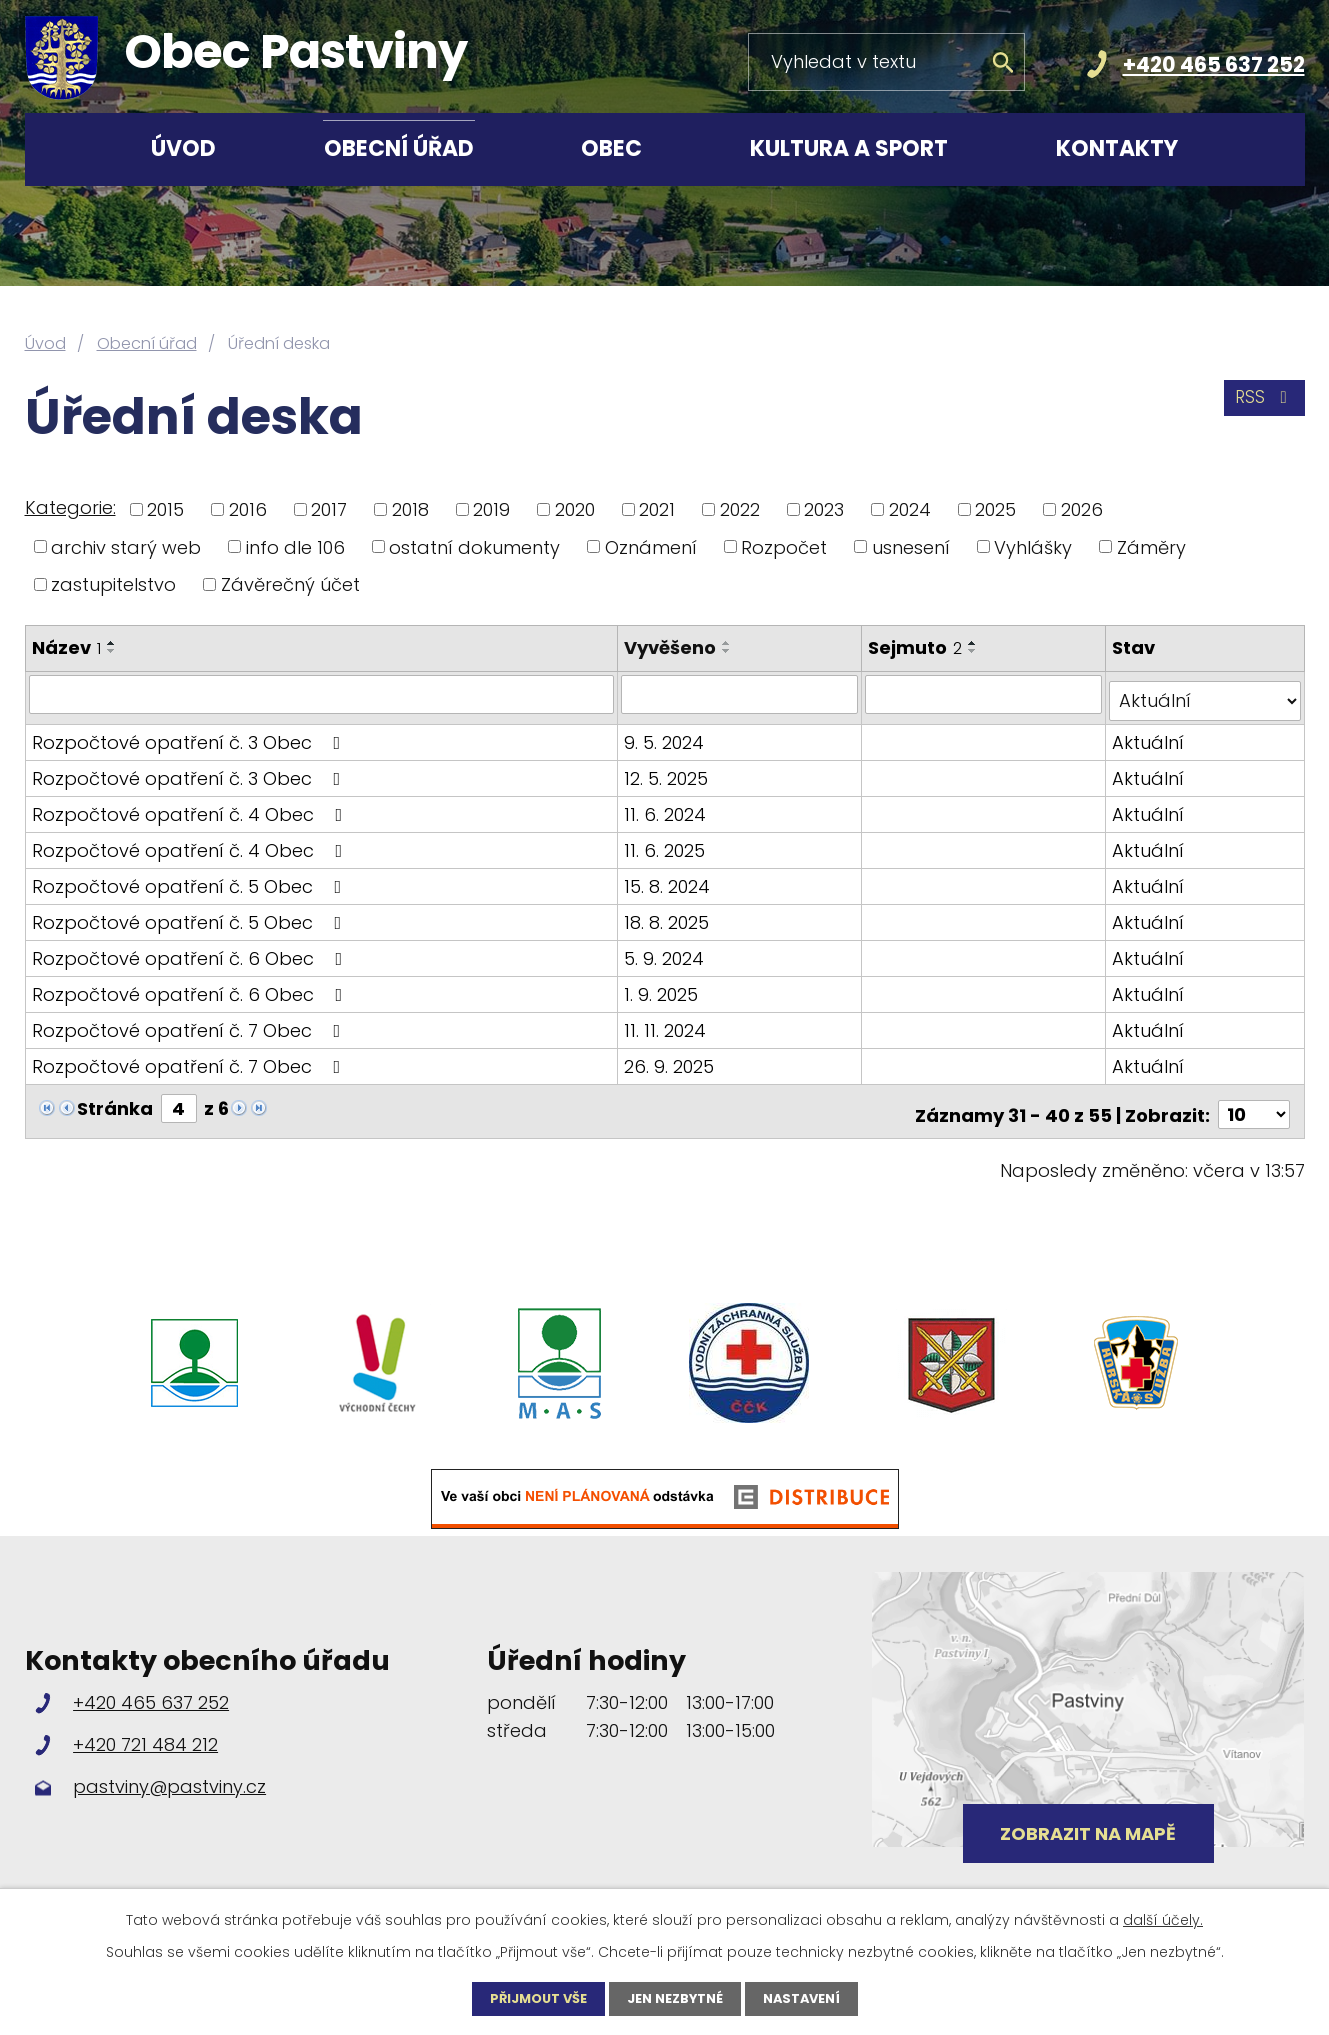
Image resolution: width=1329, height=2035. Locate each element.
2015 (165, 509)
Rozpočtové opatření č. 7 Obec (190, 1022)
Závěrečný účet (290, 584)
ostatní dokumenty (474, 546)
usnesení (911, 546)
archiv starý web (126, 546)
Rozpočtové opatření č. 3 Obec (190, 734)
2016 (248, 509)
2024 (910, 509)
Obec (611, 148)
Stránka (115, 1100)
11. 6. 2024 (668, 806)
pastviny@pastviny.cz (169, 1772)
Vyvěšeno (673, 647)
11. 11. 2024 (668, 1022)
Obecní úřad (399, 148)
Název (66, 647)
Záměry (1151, 546)
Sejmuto (917, 647)
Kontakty (1117, 148)
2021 (657, 509)
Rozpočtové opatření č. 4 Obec (191, 806)
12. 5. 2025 (669, 770)
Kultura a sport (849, 148)
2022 (740, 509)
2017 (329, 509)
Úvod (183, 148)
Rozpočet (784, 546)
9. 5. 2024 (667, 734)
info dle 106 (295, 546)
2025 (995, 509)
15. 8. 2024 (670, 878)
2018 (410, 509)
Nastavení (811, 1998)
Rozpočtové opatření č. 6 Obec (191, 950)
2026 (1082, 509)
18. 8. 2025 (669, 914)
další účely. (1163, 1918)
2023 (824, 509)
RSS (1261, 404)
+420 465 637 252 (1214, 64)
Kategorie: (70, 507)
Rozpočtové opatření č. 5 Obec (191, 878)
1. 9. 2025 (664, 986)
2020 (575, 509)
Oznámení (651, 546)
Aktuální (1149, 734)
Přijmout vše (529, 1998)
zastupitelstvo (113, 584)
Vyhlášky (1033, 546)
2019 (491, 509)
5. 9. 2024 (667, 950)
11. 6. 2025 (667, 842)
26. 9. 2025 (672, 1058)
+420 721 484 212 (145, 1729)
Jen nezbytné (675, 1998)
